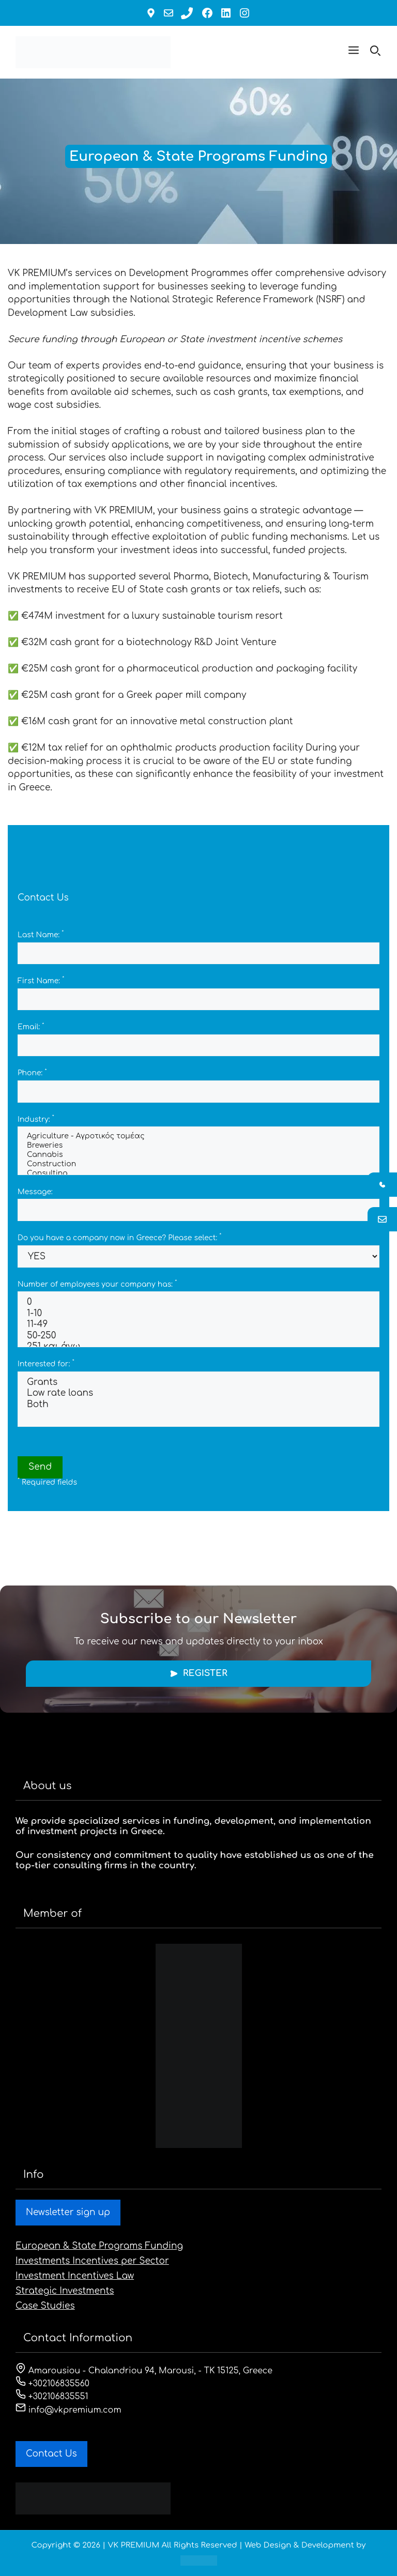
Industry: (36, 1119)
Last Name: (41, 935)
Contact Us (51, 2454)
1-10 (198, 1313)
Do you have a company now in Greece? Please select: (119, 1238)
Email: (31, 1027)
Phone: (32, 1073)
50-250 (198, 1336)
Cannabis (198, 1155)
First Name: (41, 981)
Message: (35, 1192)
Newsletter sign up (68, 2212)
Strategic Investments (65, 2291)
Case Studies (45, 2306)
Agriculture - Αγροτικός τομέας (198, 1136)
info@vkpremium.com (68, 2410)
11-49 (198, 1324)
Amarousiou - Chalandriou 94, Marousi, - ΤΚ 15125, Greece (144, 2370)
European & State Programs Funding (99, 2246)
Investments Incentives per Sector (92, 2261)
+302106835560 (52, 2383)
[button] (353, 52)
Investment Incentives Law (75, 2276)
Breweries (198, 1146)
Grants (198, 1382)
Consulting (198, 1174)
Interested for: (46, 1364)
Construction (198, 1164)
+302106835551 (52, 2396)
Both (198, 1404)
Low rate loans (198, 1393)
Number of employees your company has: (97, 1284)
